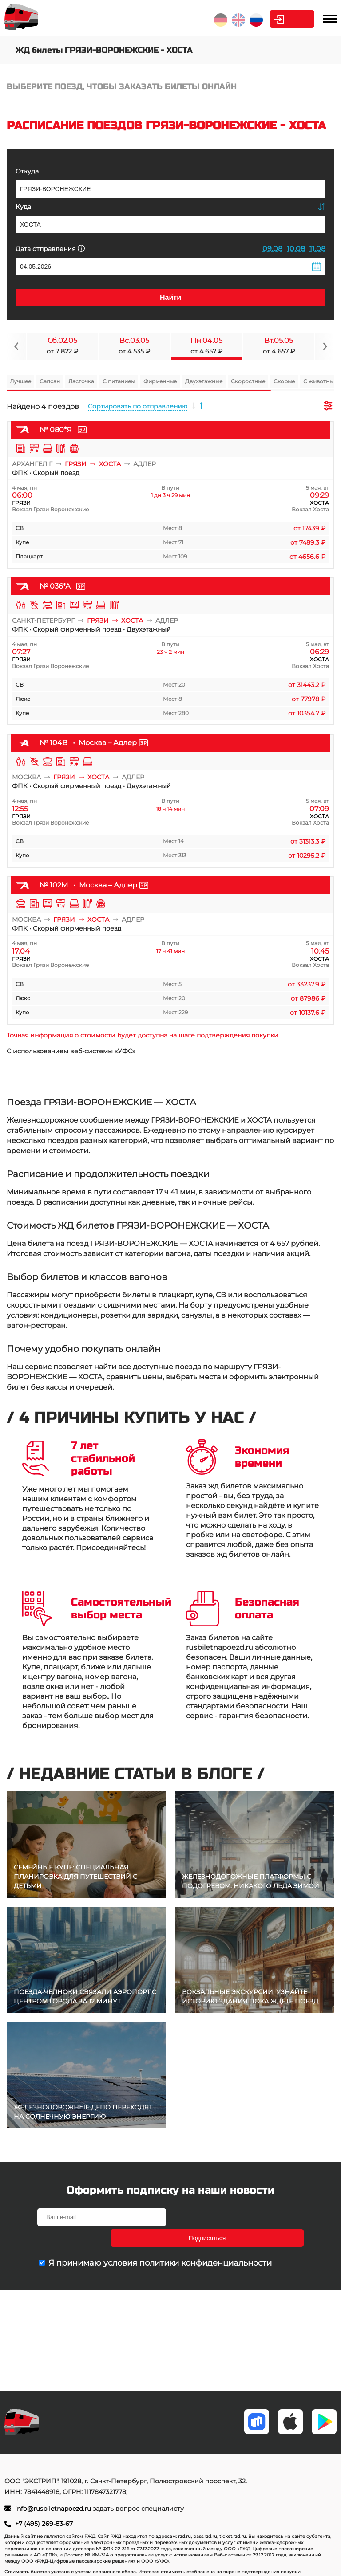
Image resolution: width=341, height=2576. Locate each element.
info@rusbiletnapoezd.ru (54, 2509)
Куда (23, 207)
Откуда (27, 171)
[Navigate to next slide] (324, 346)
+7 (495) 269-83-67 (44, 2524)
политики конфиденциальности (205, 2242)
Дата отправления (50, 248)
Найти (170, 297)
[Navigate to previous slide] (16, 346)
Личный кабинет (278, 19)
